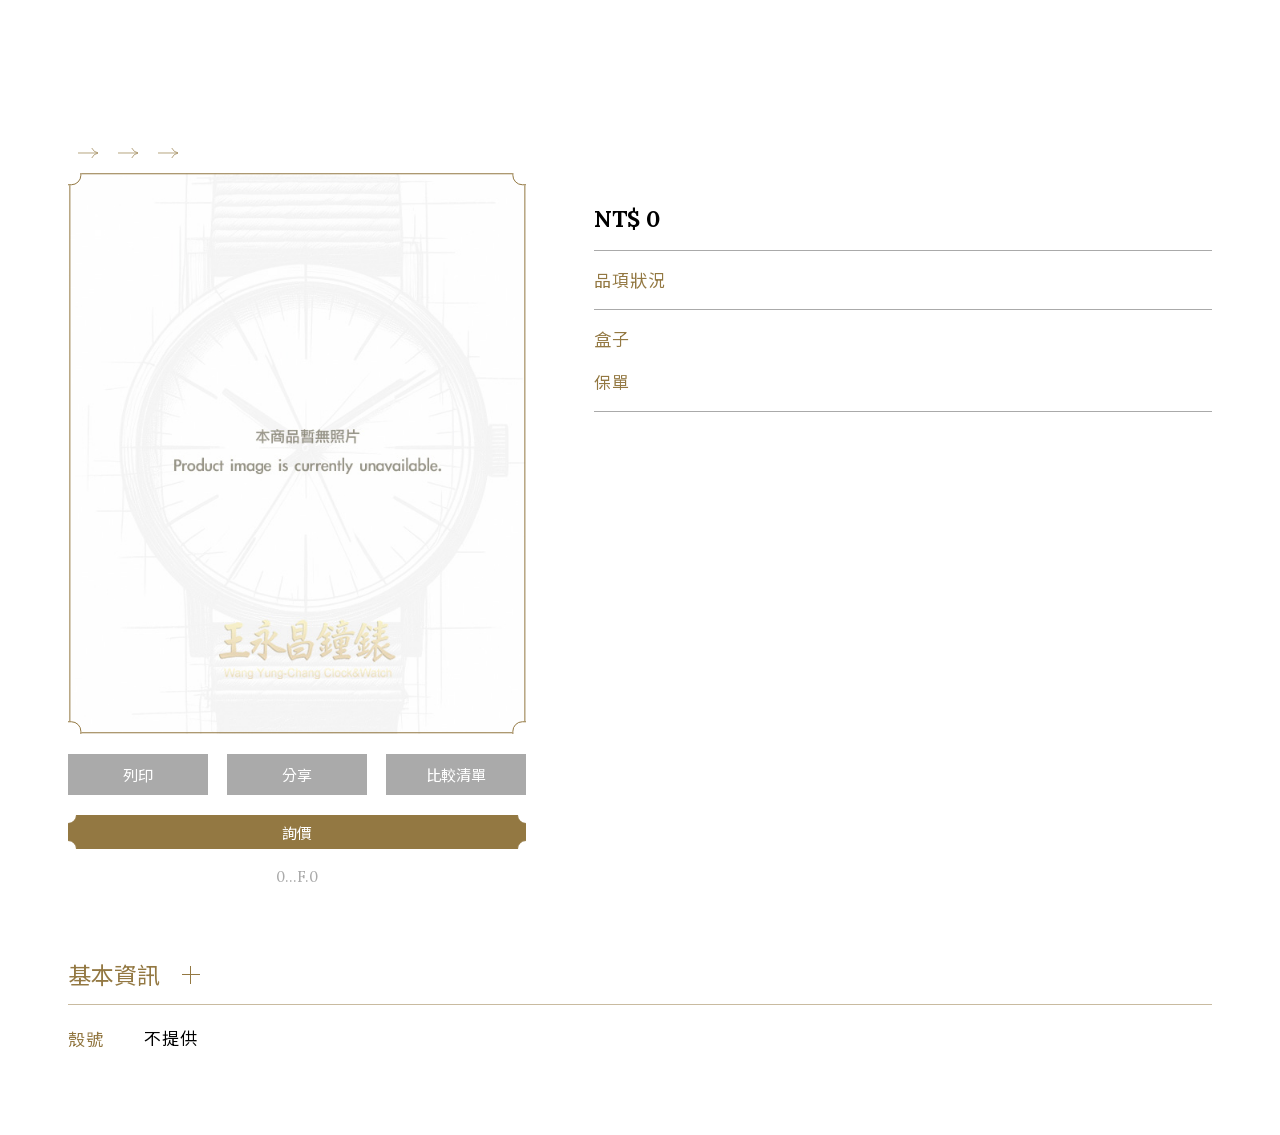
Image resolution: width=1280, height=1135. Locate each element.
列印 (138, 774)
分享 (297, 774)
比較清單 (456, 774)
